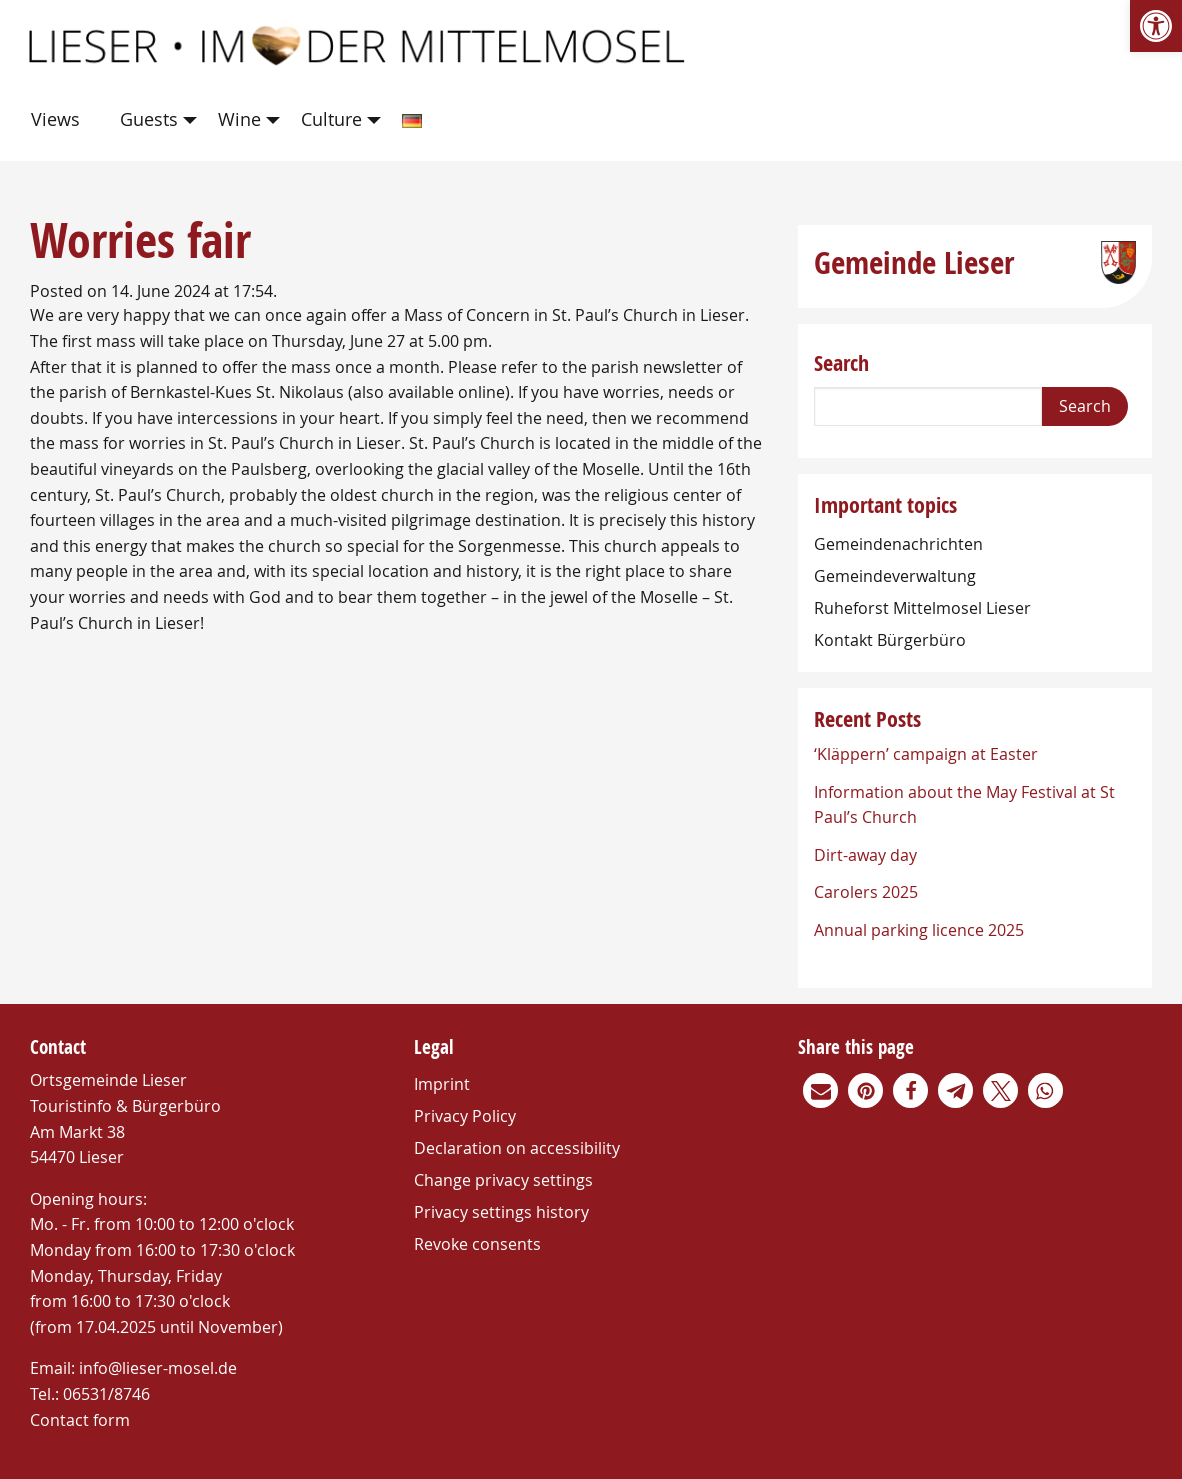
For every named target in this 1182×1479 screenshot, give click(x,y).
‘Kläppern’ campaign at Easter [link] (926, 754)
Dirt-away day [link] (865, 855)
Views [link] (55, 119)
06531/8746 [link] (106, 1394)
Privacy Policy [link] (465, 1116)
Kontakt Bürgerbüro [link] (890, 640)
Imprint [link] (442, 1084)
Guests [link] (149, 119)
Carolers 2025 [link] (866, 892)
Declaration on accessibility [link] (517, 1148)
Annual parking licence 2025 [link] (919, 930)
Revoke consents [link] (477, 1244)
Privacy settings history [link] (501, 1212)
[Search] (928, 406)
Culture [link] (331, 119)
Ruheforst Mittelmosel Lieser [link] (922, 608)
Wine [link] (239, 119)
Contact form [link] (80, 1420)
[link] (1156, 26)
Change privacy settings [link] (503, 1180)
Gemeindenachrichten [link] (898, 544)
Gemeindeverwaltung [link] (895, 576)
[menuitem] (59, 120)
